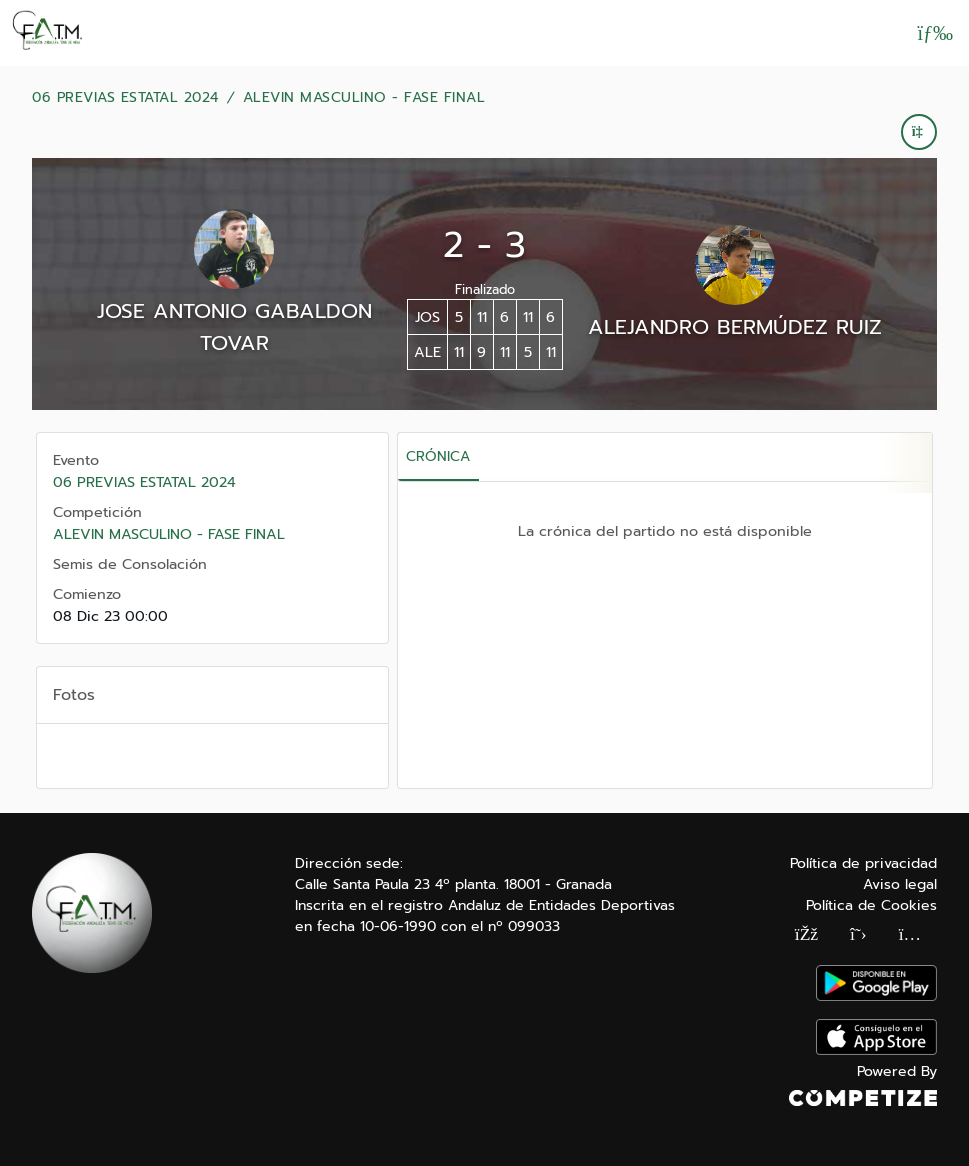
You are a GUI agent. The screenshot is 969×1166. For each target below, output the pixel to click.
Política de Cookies (871, 905)
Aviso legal (900, 884)
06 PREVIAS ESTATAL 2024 (125, 98)
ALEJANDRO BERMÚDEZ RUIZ (735, 327)
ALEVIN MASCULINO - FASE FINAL (364, 98)
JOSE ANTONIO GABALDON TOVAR (234, 327)
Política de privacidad (863, 863)
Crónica (438, 456)
